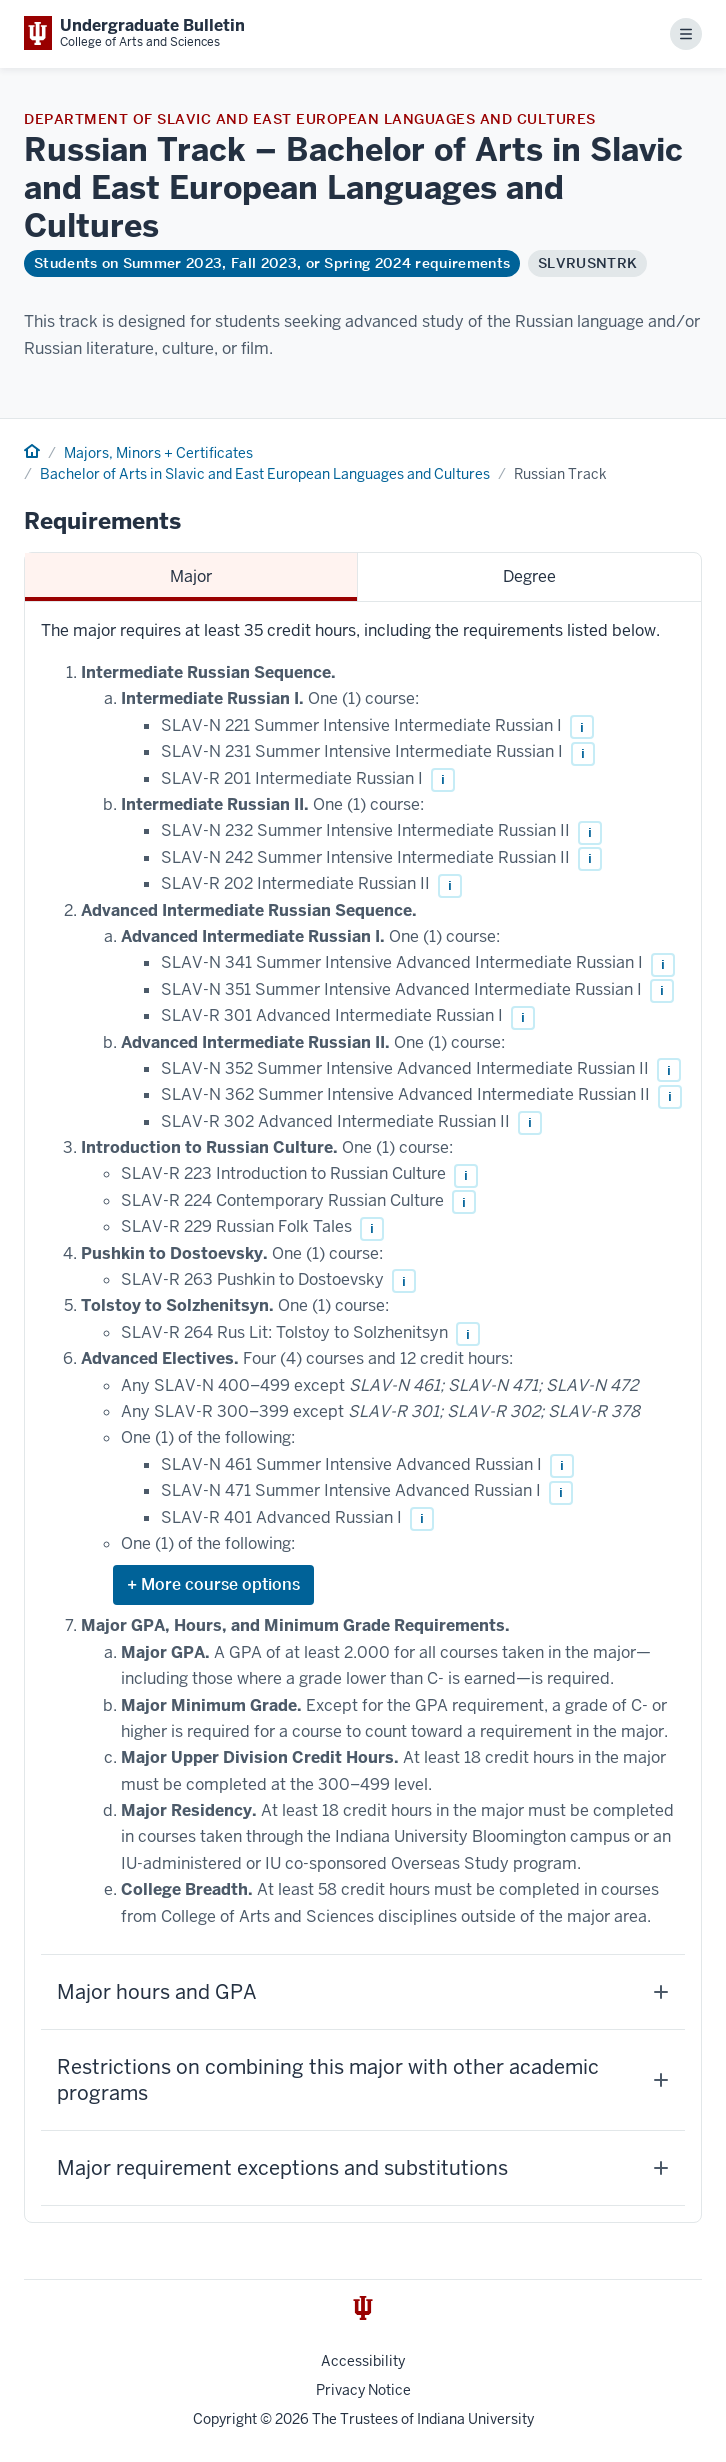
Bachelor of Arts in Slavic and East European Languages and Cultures (265, 474)
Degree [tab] (529, 576)
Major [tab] (191, 576)
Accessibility (363, 2361)
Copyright (225, 2419)
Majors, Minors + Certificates (158, 453)
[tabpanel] (363, 1412)
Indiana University (475, 2419)
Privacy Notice (363, 2390)
